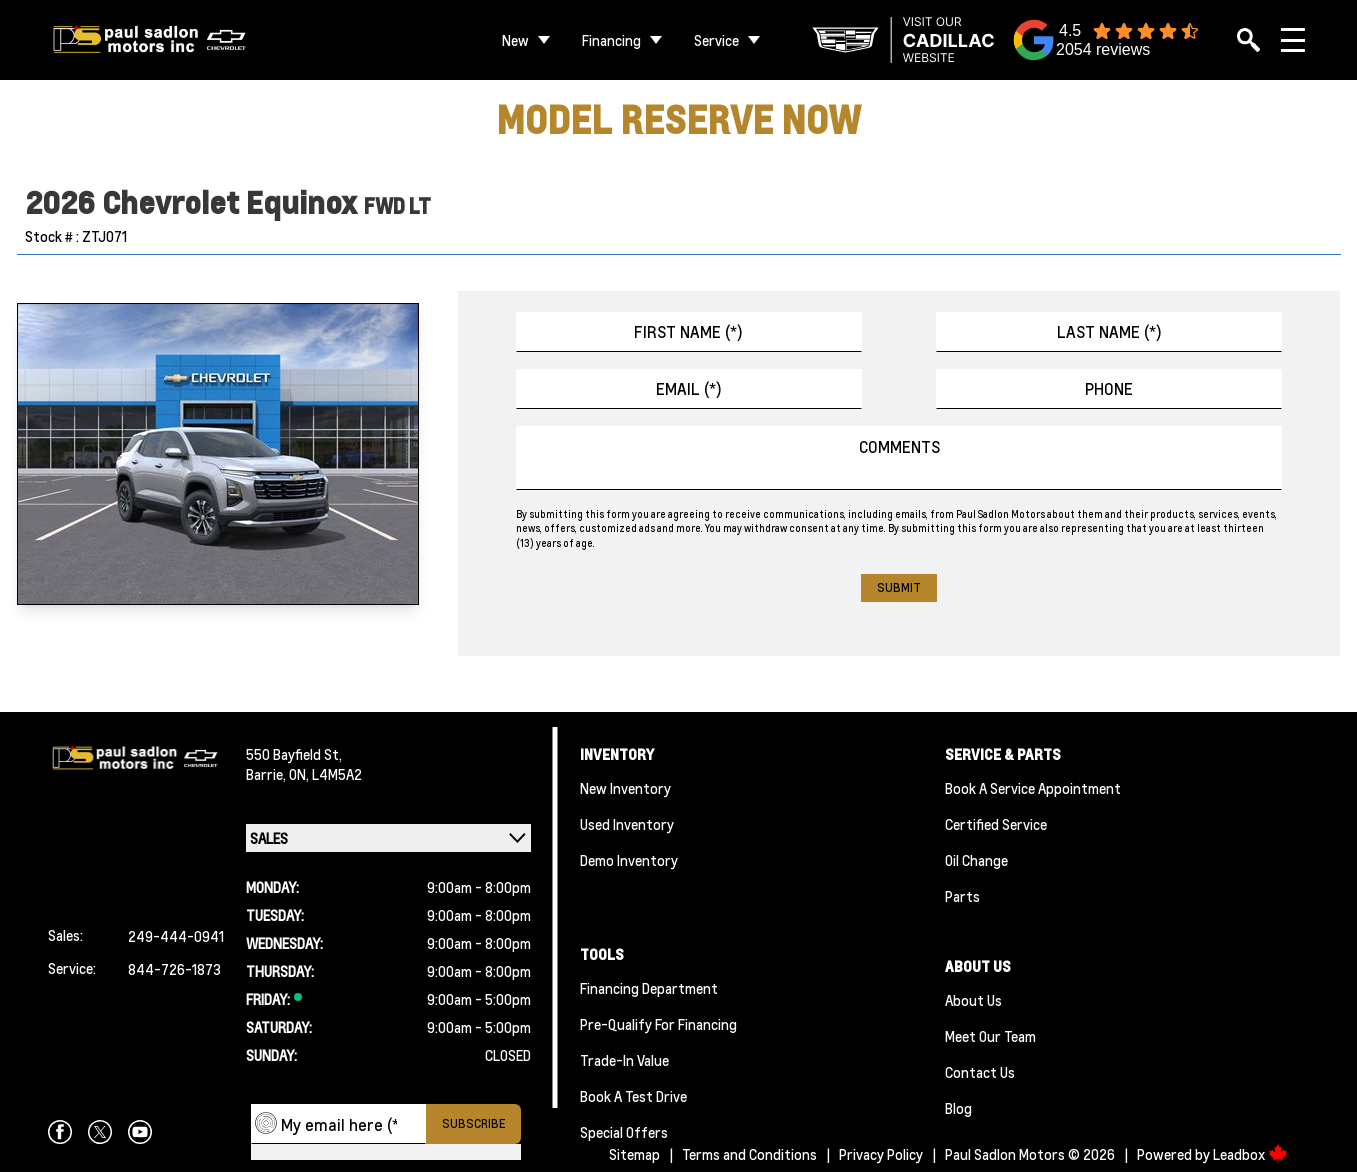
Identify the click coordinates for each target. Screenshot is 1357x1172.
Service (716, 40)
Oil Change (976, 860)
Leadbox (1250, 1154)
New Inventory (625, 788)
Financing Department (649, 988)
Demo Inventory (629, 860)
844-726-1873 (174, 969)
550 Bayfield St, (294, 754)
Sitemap (634, 1154)
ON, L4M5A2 (325, 774)
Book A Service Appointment (1033, 788)
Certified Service (996, 824)
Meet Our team (990, 1036)
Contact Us (980, 1072)
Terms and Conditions (749, 1154)
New (515, 40)
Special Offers (624, 1132)
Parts (962, 896)
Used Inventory (627, 824)
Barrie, (267, 774)
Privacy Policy (881, 1154)
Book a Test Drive (633, 1096)
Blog (958, 1108)
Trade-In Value (624, 1060)
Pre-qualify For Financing (658, 1024)
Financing (611, 40)
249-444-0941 (176, 936)
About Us (973, 1000)
